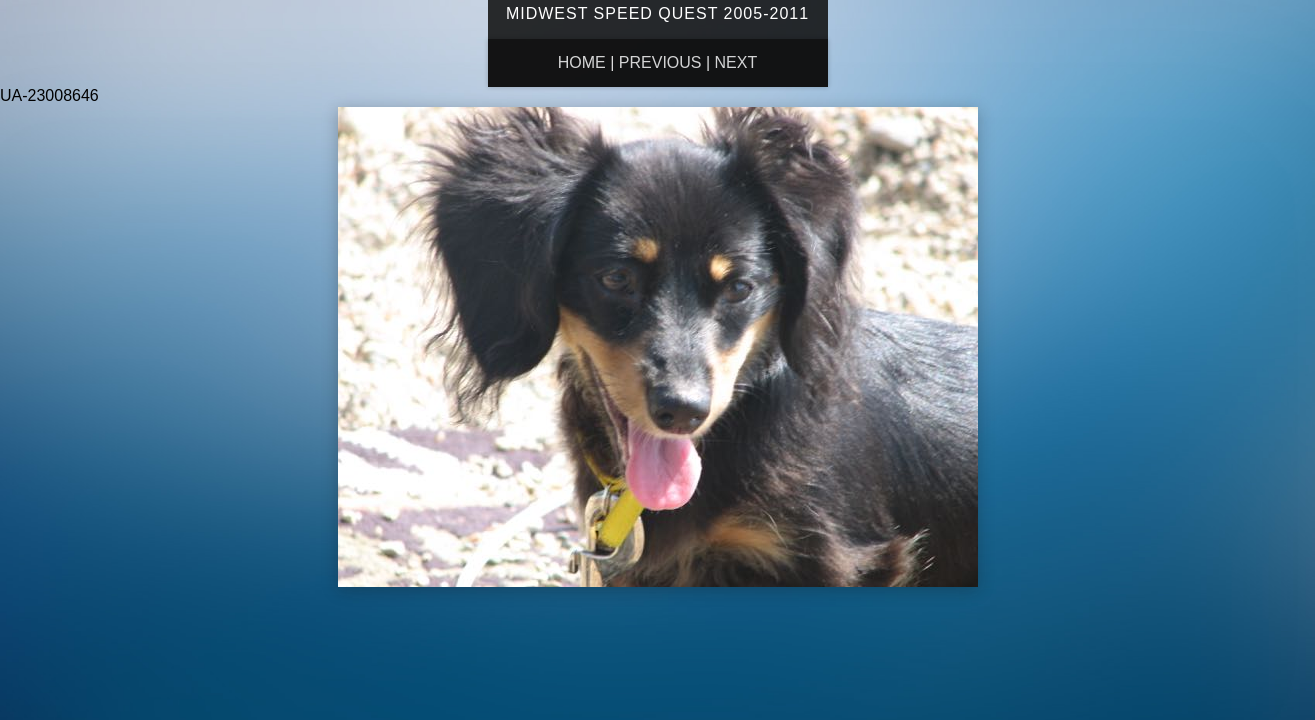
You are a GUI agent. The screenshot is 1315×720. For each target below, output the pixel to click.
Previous (660, 62)
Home (582, 62)
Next (736, 62)
